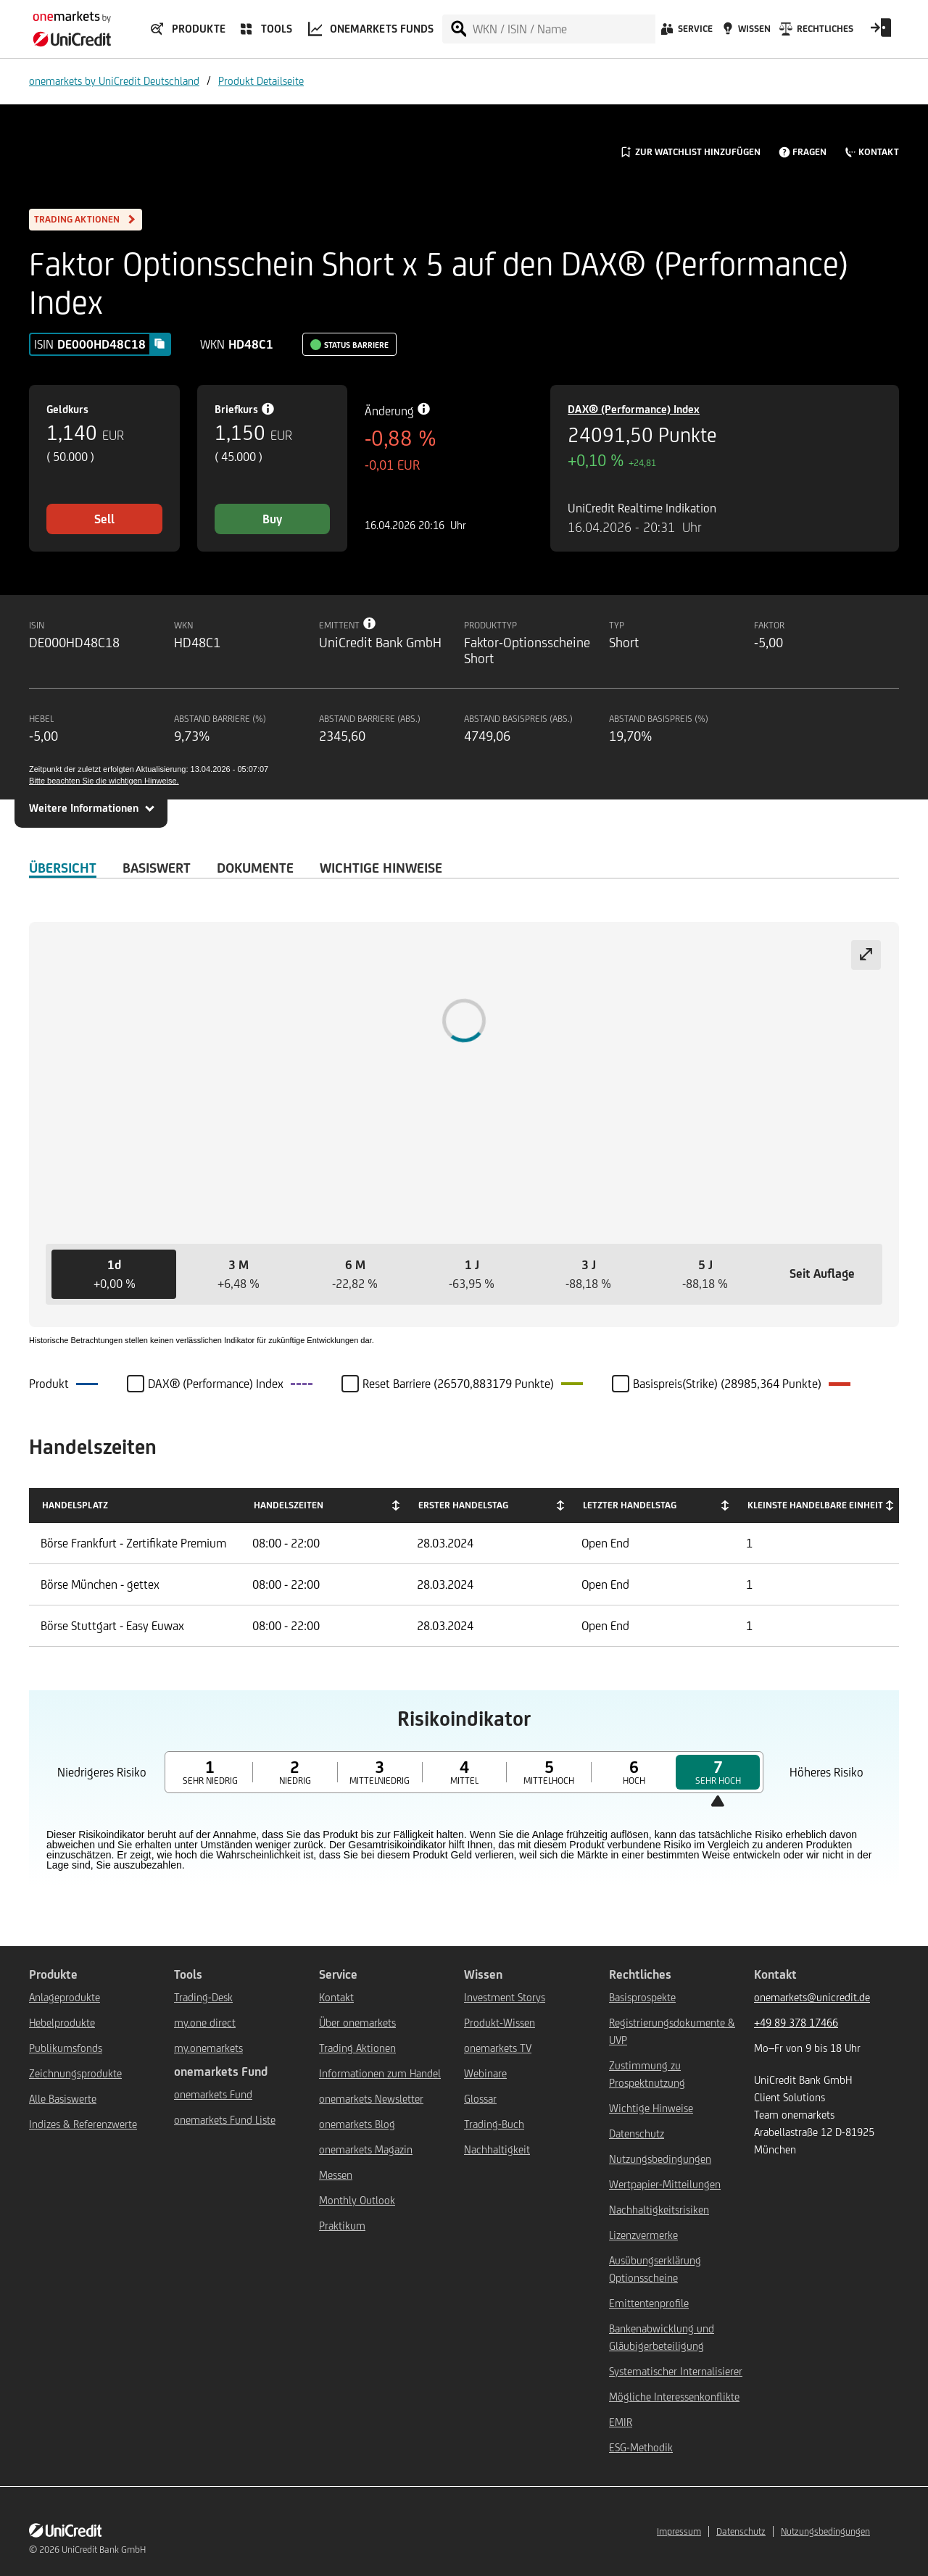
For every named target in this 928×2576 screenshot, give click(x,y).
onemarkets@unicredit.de (812, 1997)
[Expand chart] (866, 955)
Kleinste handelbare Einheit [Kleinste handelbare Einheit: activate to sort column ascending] (815, 1505)
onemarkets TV (497, 2048)
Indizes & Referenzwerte (83, 2124)
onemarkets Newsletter (371, 2099)
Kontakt (336, 1997)
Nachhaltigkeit (497, 2149)
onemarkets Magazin (366, 2149)
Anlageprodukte (64, 1997)
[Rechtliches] (815, 32)
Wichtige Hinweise (651, 2108)
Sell (104, 519)
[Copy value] (159, 343)
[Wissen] (745, 32)
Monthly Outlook (357, 2200)
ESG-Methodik (641, 2447)
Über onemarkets (357, 2022)
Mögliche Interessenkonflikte (674, 2396)
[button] (113, 1274)
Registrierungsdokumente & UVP (672, 2031)
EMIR (620, 2422)
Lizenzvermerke (643, 2235)
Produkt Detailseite (261, 81)
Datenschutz (636, 2133)
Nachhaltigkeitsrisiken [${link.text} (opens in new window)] (659, 2209)
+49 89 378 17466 (796, 2022)
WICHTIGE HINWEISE (381, 868)
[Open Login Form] (880, 32)
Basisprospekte (642, 1997)
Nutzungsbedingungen (660, 2159)
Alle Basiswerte (62, 2099)
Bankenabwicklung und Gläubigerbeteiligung (661, 2337)
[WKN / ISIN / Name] (563, 28)
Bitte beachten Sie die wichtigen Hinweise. (104, 780)
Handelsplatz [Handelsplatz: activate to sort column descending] (75, 1505)
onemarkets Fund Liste (225, 2120)
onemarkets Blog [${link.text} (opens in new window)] (357, 2124)
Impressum (679, 2531)
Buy (272, 519)
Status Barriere (356, 345)
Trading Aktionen (357, 2048)
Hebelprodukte (62, 2022)
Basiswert (157, 868)
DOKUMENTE (255, 868)
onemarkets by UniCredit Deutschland (114, 81)
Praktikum (342, 2225)
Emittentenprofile (649, 2303)
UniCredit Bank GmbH (104, 2549)
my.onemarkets (208, 2048)
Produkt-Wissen (499, 2022)
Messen (335, 2175)
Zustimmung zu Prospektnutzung (647, 2074)
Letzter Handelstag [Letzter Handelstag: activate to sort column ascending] (629, 1505)
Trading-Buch (494, 2124)
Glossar (480, 2099)
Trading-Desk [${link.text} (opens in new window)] (203, 1997)
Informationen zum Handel (380, 2073)
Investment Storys (504, 1997)
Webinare (485, 2073)
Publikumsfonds (65, 2048)
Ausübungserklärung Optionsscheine (655, 2269)
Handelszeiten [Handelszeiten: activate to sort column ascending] (288, 1505)
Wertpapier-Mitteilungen (665, 2184)
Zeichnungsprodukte (75, 2073)
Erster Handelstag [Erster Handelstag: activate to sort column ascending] (463, 1505)
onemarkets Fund (213, 2094)
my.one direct (205, 2022)
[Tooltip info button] (369, 623)
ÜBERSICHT (62, 868)
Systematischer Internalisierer (675, 2371)
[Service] (685, 32)
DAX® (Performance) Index (634, 409)
